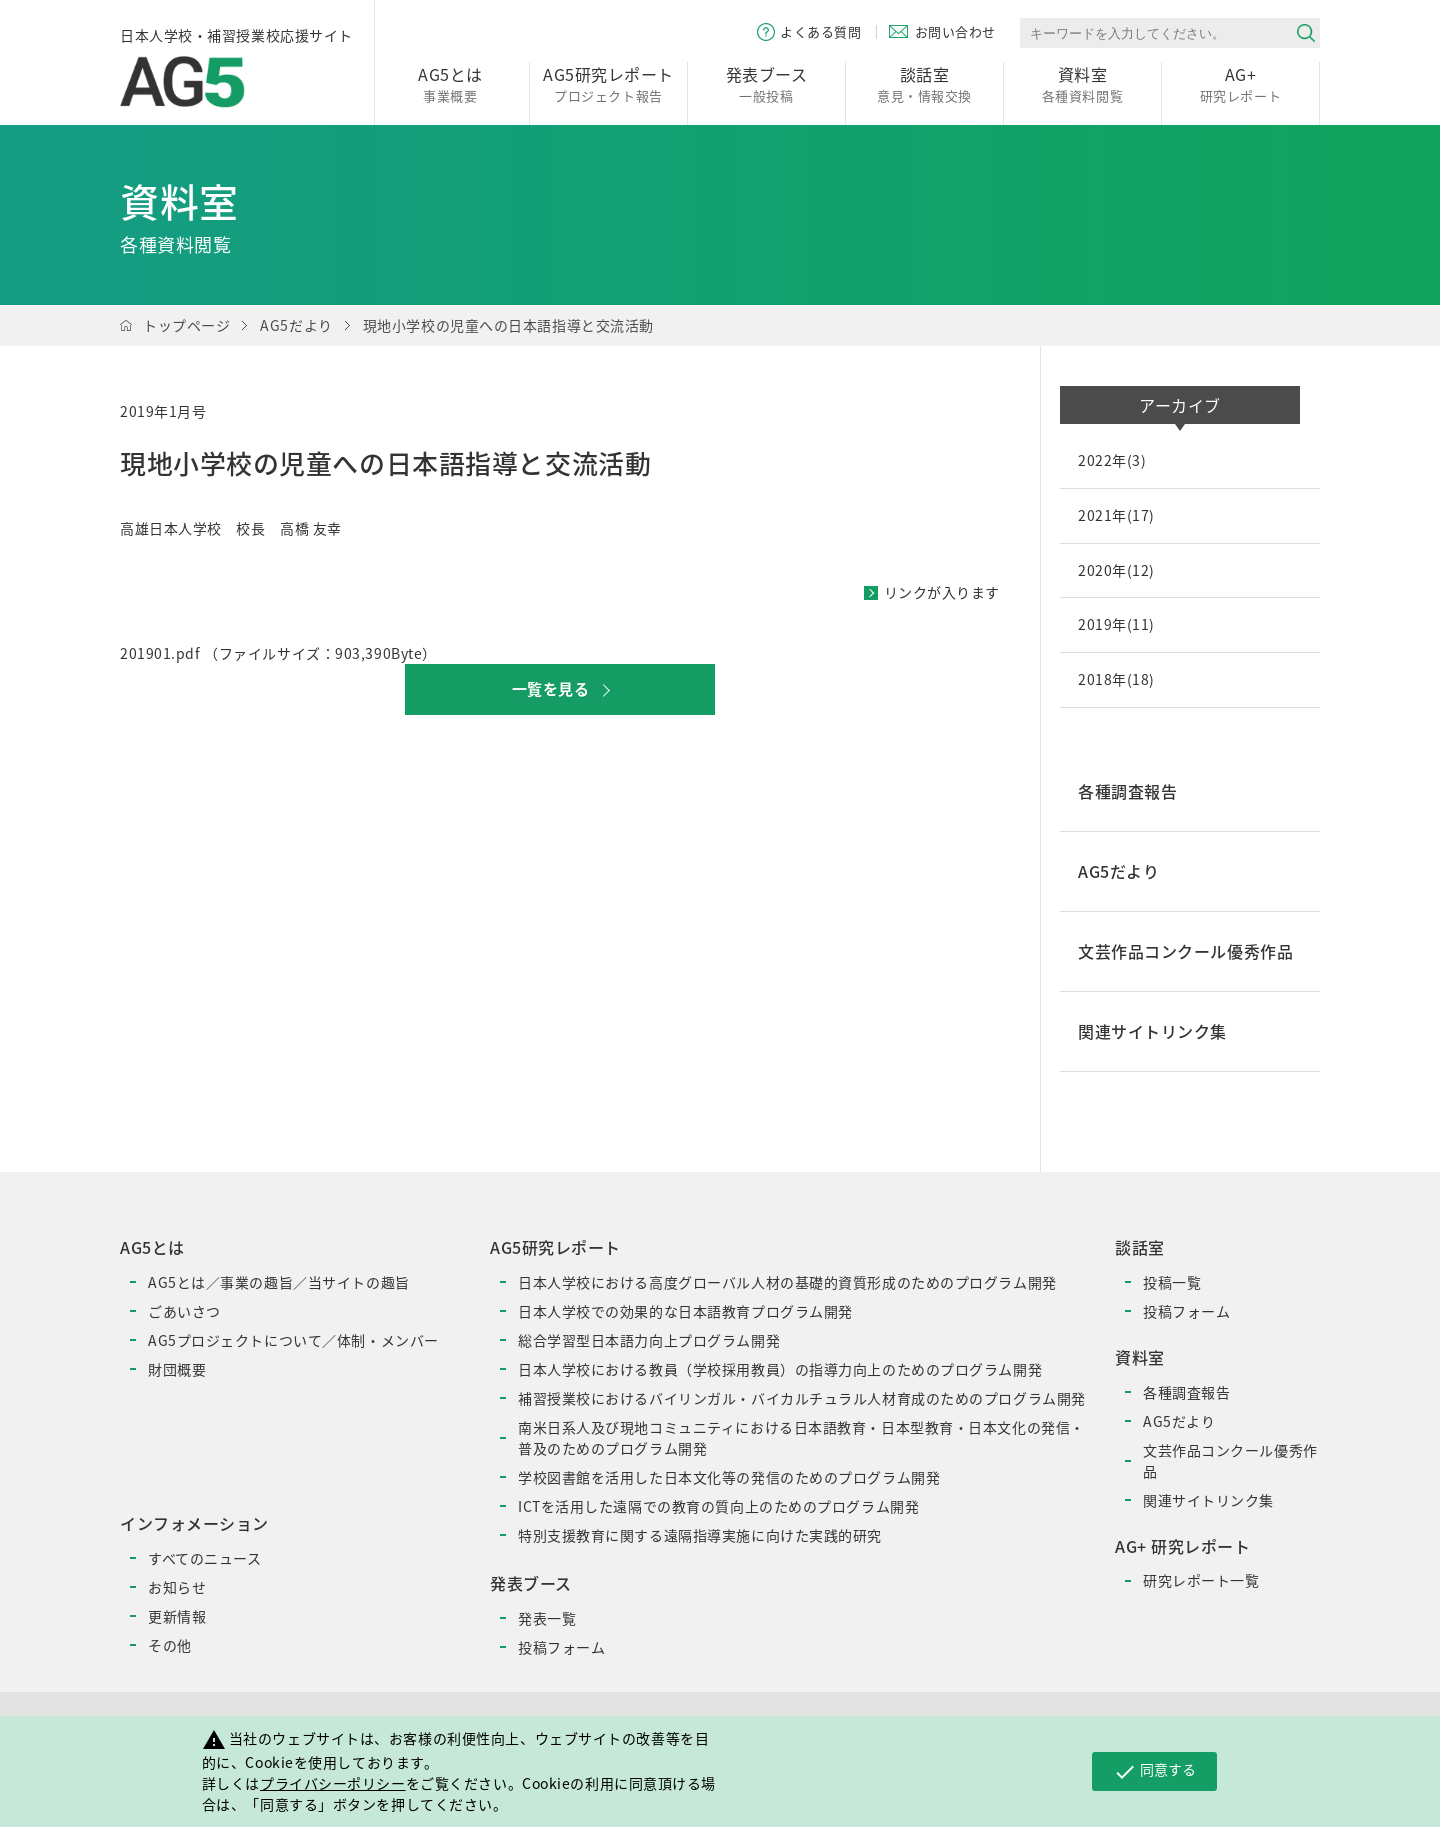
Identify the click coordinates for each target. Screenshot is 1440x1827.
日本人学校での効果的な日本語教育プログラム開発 (685, 1311)
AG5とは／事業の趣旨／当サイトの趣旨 (279, 1282)
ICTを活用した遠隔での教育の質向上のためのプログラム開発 (718, 1506)
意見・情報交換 (924, 83)
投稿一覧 (1172, 1282)
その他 (170, 1645)
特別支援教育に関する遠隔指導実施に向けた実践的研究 (700, 1535)
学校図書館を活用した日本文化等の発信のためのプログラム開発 (729, 1477)
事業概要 (450, 83)
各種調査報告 (1186, 1392)
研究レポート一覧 (1201, 1580)
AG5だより (296, 325)
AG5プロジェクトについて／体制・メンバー (293, 1340)
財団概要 (177, 1369)
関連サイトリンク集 (1208, 1500)
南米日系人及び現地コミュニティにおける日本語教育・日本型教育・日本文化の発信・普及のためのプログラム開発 (801, 1437)
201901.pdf (160, 653)
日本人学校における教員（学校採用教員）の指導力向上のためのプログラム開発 (780, 1369)
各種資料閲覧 (1082, 83)
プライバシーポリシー (333, 1783)
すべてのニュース (204, 1558)
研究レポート (1240, 83)
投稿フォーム (561, 1647)
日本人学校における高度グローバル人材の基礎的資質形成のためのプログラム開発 (787, 1282)
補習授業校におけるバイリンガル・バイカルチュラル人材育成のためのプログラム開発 (802, 1398)
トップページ (186, 325)
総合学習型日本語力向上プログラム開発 (649, 1340)
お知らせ (177, 1587)
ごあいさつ (184, 1311)
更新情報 (177, 1616)
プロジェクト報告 (608, 83)
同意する (1154, 1771)
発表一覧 (547, 1618)
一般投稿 (766, 83)
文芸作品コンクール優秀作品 (1230, 1460)
